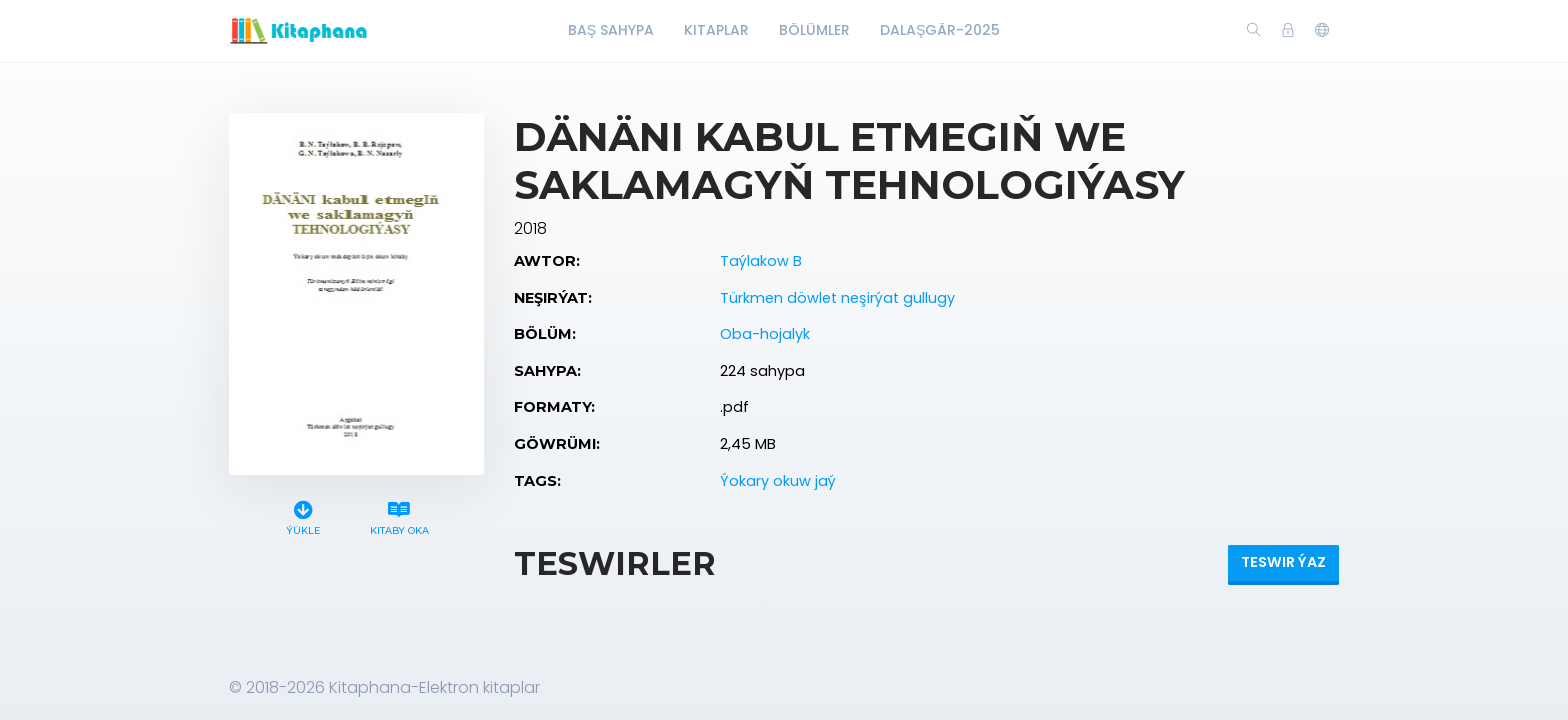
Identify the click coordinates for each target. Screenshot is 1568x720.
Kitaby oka (399, 515)
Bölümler (814, 30)
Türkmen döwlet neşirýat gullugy (837, 298)
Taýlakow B (761, 261)
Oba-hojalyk (765, 334)
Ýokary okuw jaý (778, 481)
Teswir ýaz (1283, 562)
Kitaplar (716, 30)
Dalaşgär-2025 (940, 30)
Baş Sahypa (611, 30)
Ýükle (303, 515)
